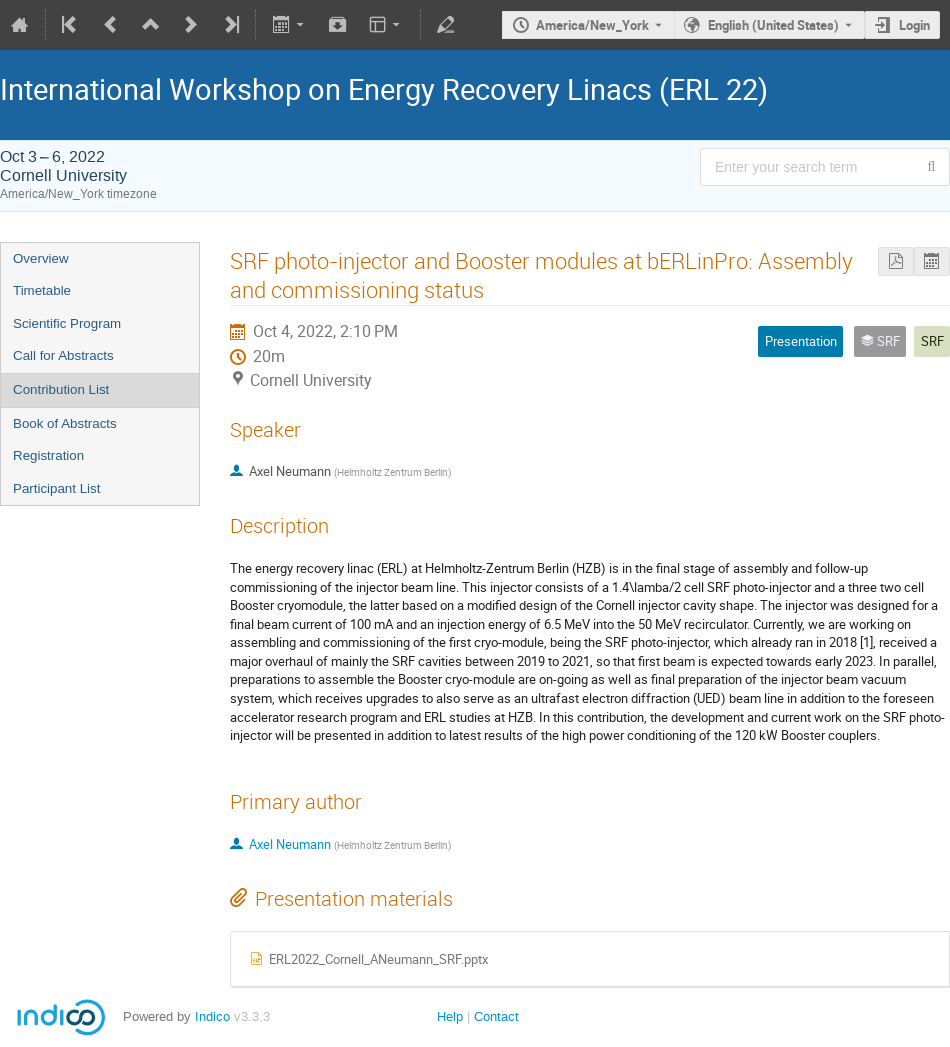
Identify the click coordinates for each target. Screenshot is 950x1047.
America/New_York (592, 25)
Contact (496, 1016)
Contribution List (61, 389)
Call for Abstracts (63, 355)
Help (450, 1016)
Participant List (56, 488)
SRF (932, 341)
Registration (48, 455)
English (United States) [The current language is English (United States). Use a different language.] (773, 25)
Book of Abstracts (65, 423)
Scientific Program (67, 323)
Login (914, 25)
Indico (212, 1016)
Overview (41, 258)
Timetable (42, 290)
